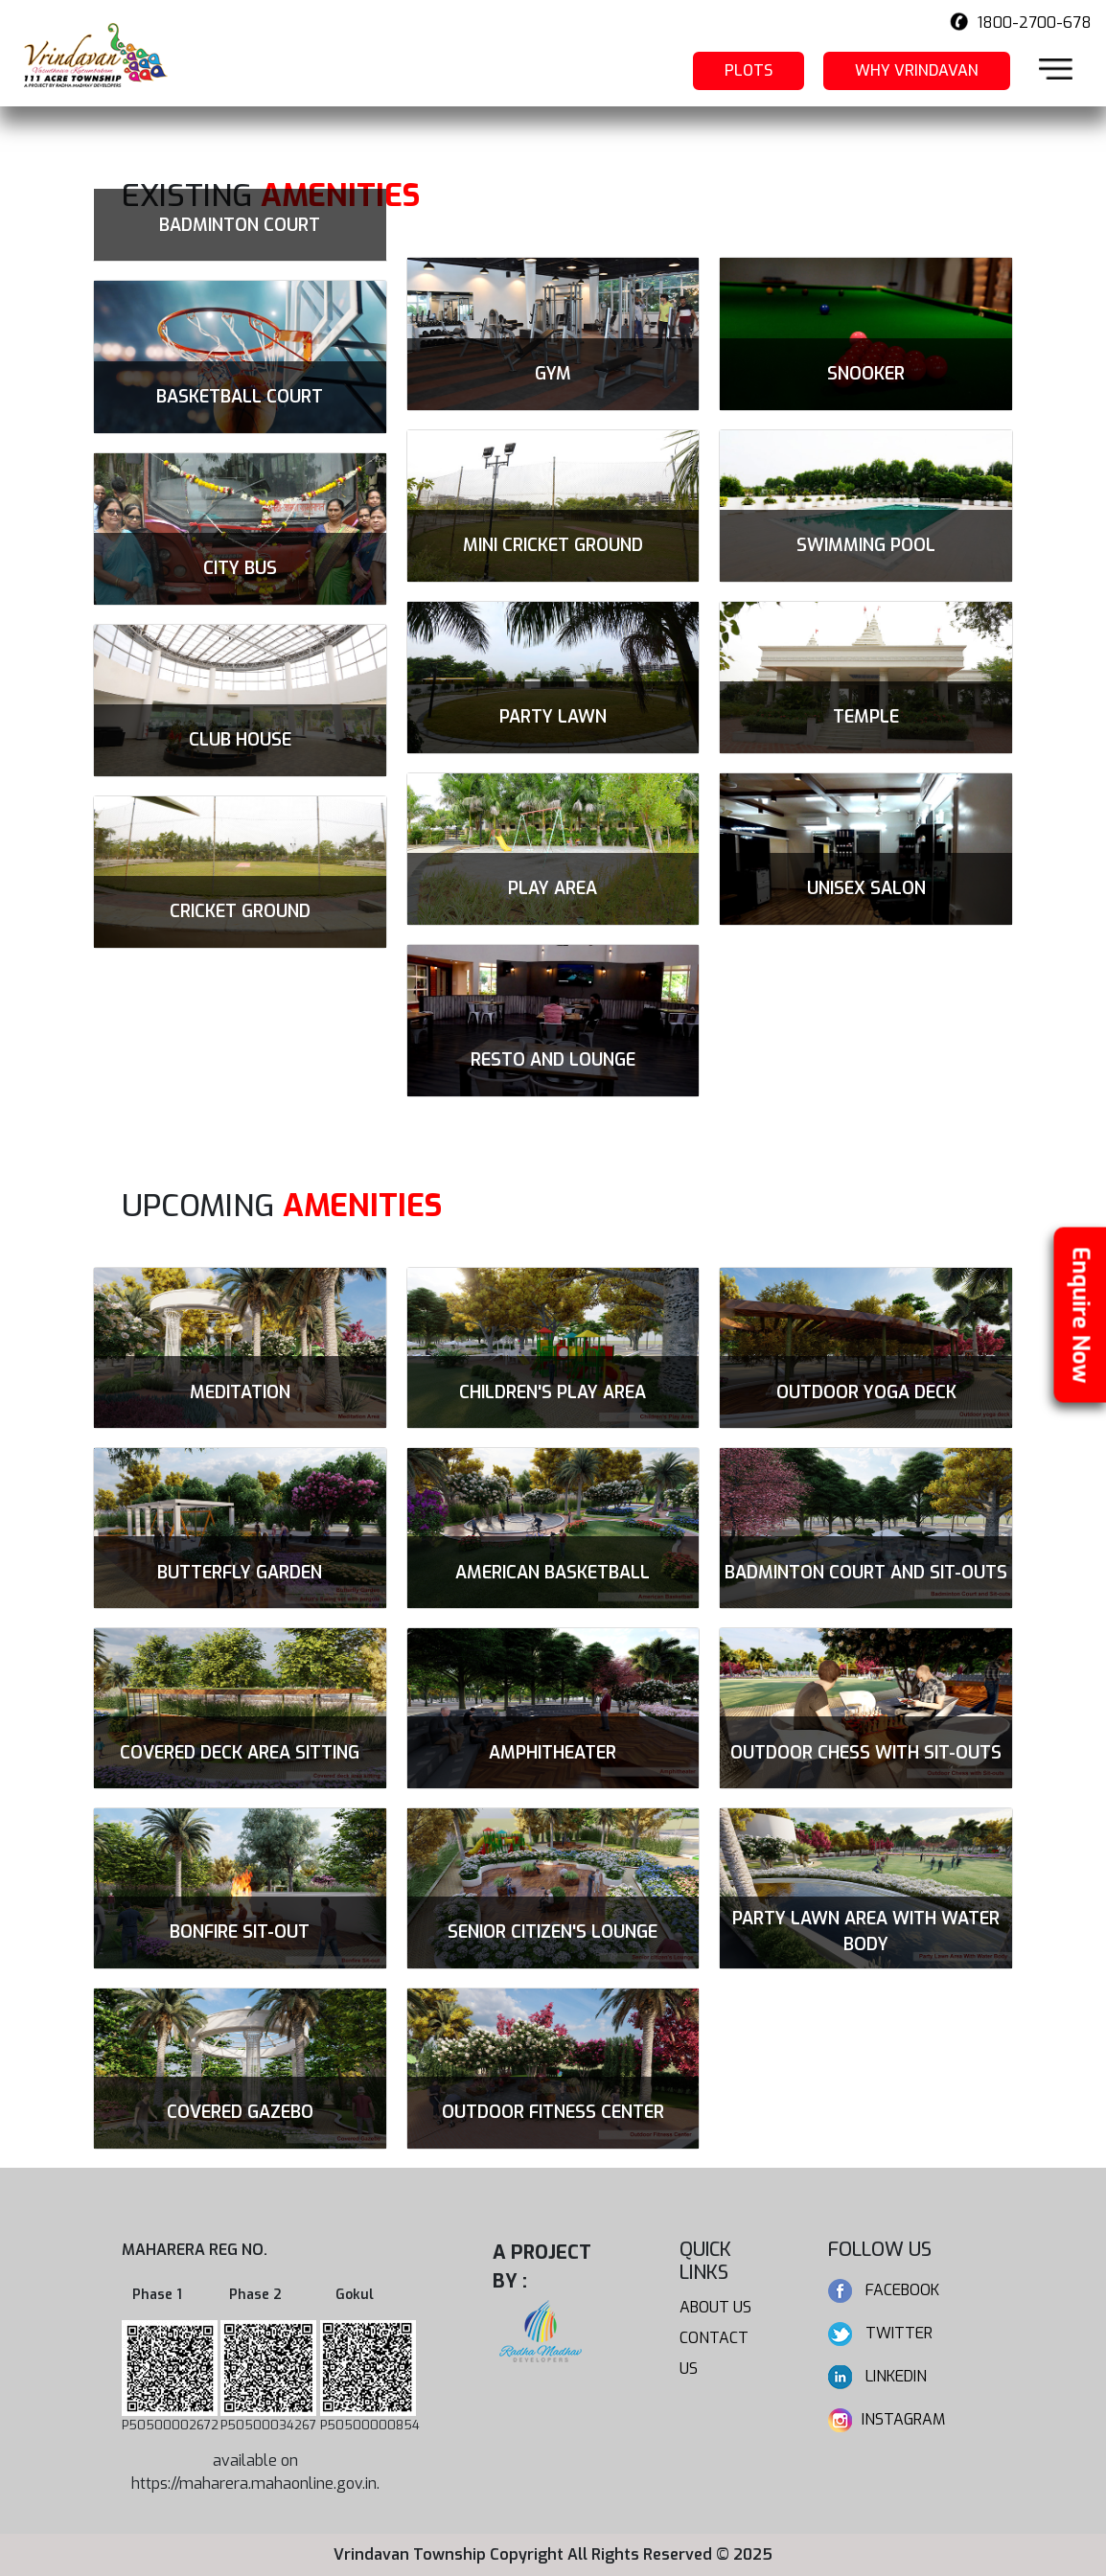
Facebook (883, 2290)
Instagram (886, 2419)
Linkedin (877, 2376)
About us (715, 2307)
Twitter (880, 2333)
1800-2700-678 (1033, 22)
